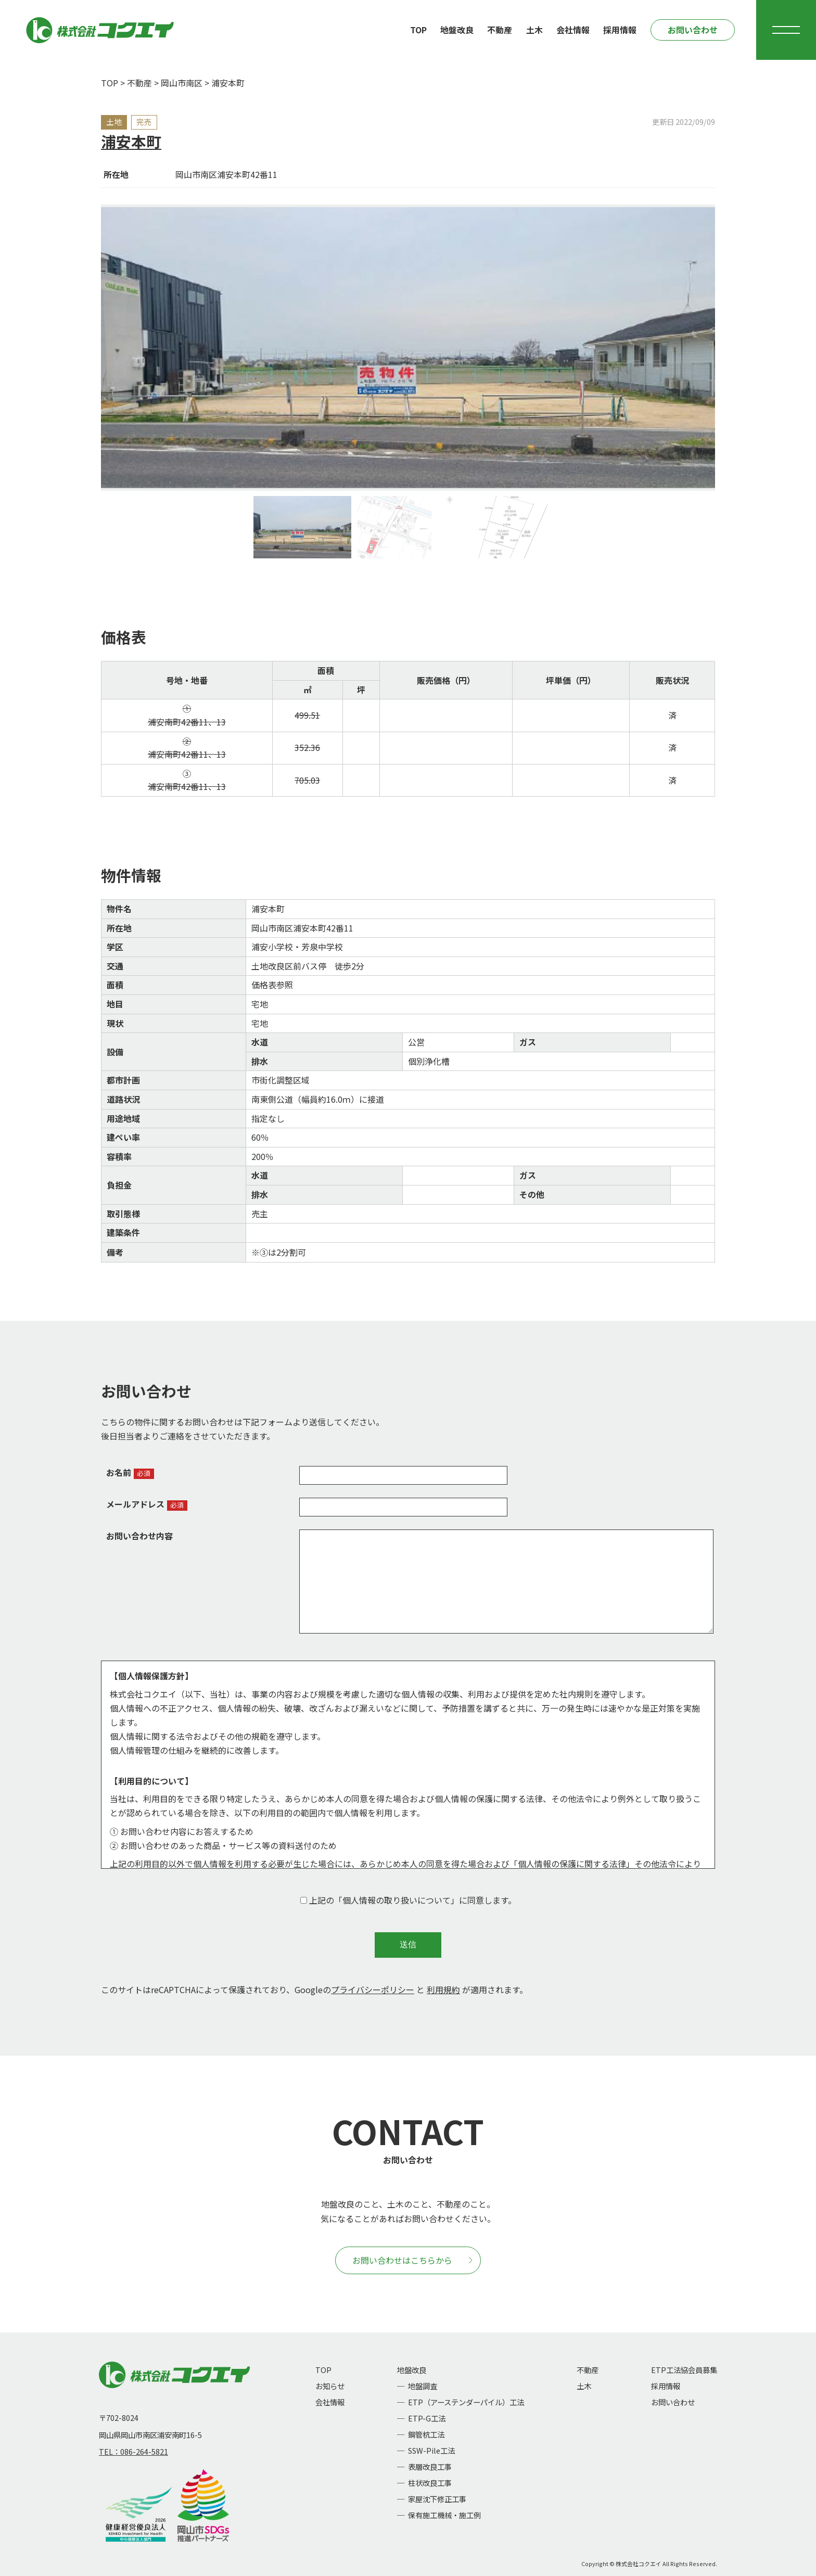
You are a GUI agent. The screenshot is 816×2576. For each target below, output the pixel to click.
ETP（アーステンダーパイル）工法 (466, 2401)
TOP (418, 29)
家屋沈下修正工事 (437, 2498)
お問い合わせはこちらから (412, 2260)
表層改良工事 (430, 2466)
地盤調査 (422, 2385)
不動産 (499, 29)
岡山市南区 (181, 82)
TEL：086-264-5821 (133, 2451)
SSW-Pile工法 (431, 2450)
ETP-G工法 (426, 2418)
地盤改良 (457, 29)
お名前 (118, 1472)
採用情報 (619, 29)
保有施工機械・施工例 (444, 2514)
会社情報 (573, 29)
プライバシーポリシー (372, 1989)
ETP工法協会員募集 (684, 2369)
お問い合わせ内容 (139, 1535)
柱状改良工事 (430, 2482)
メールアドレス (135, 1504)
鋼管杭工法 (426, 2434)
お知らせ (330, 2385)
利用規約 (443, 1989)
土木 (534, 29)
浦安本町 (131, 141)
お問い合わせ (693, 29)
